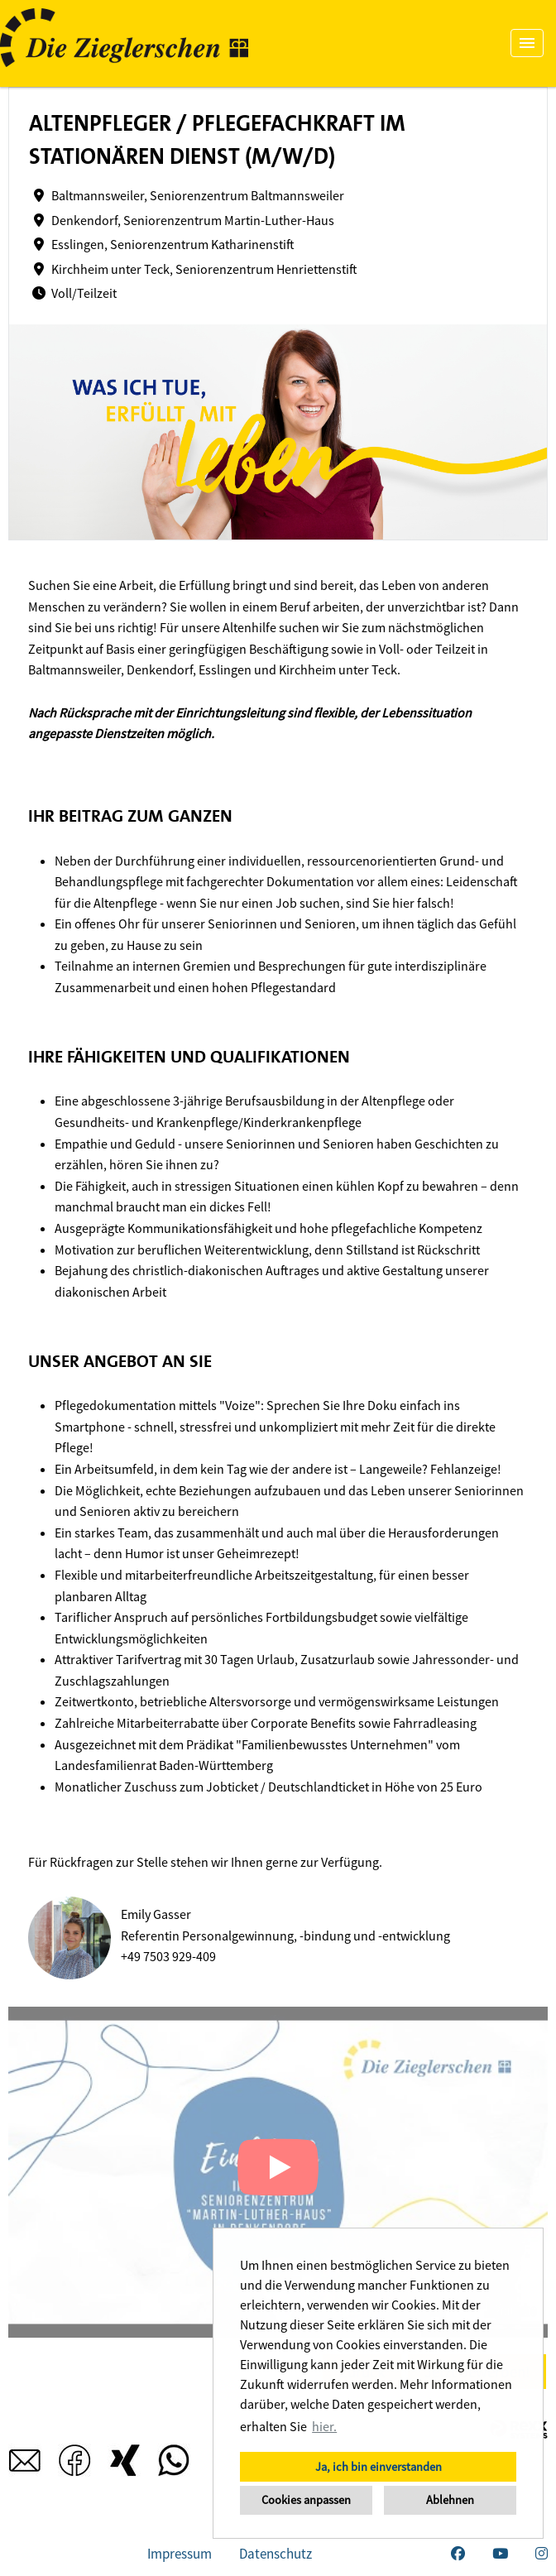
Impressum (179, 2554)
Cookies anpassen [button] (306, 2499)
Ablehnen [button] (450, 2499)
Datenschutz (275, 2554)
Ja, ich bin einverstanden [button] (378, 2466)
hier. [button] (324, 2426)
